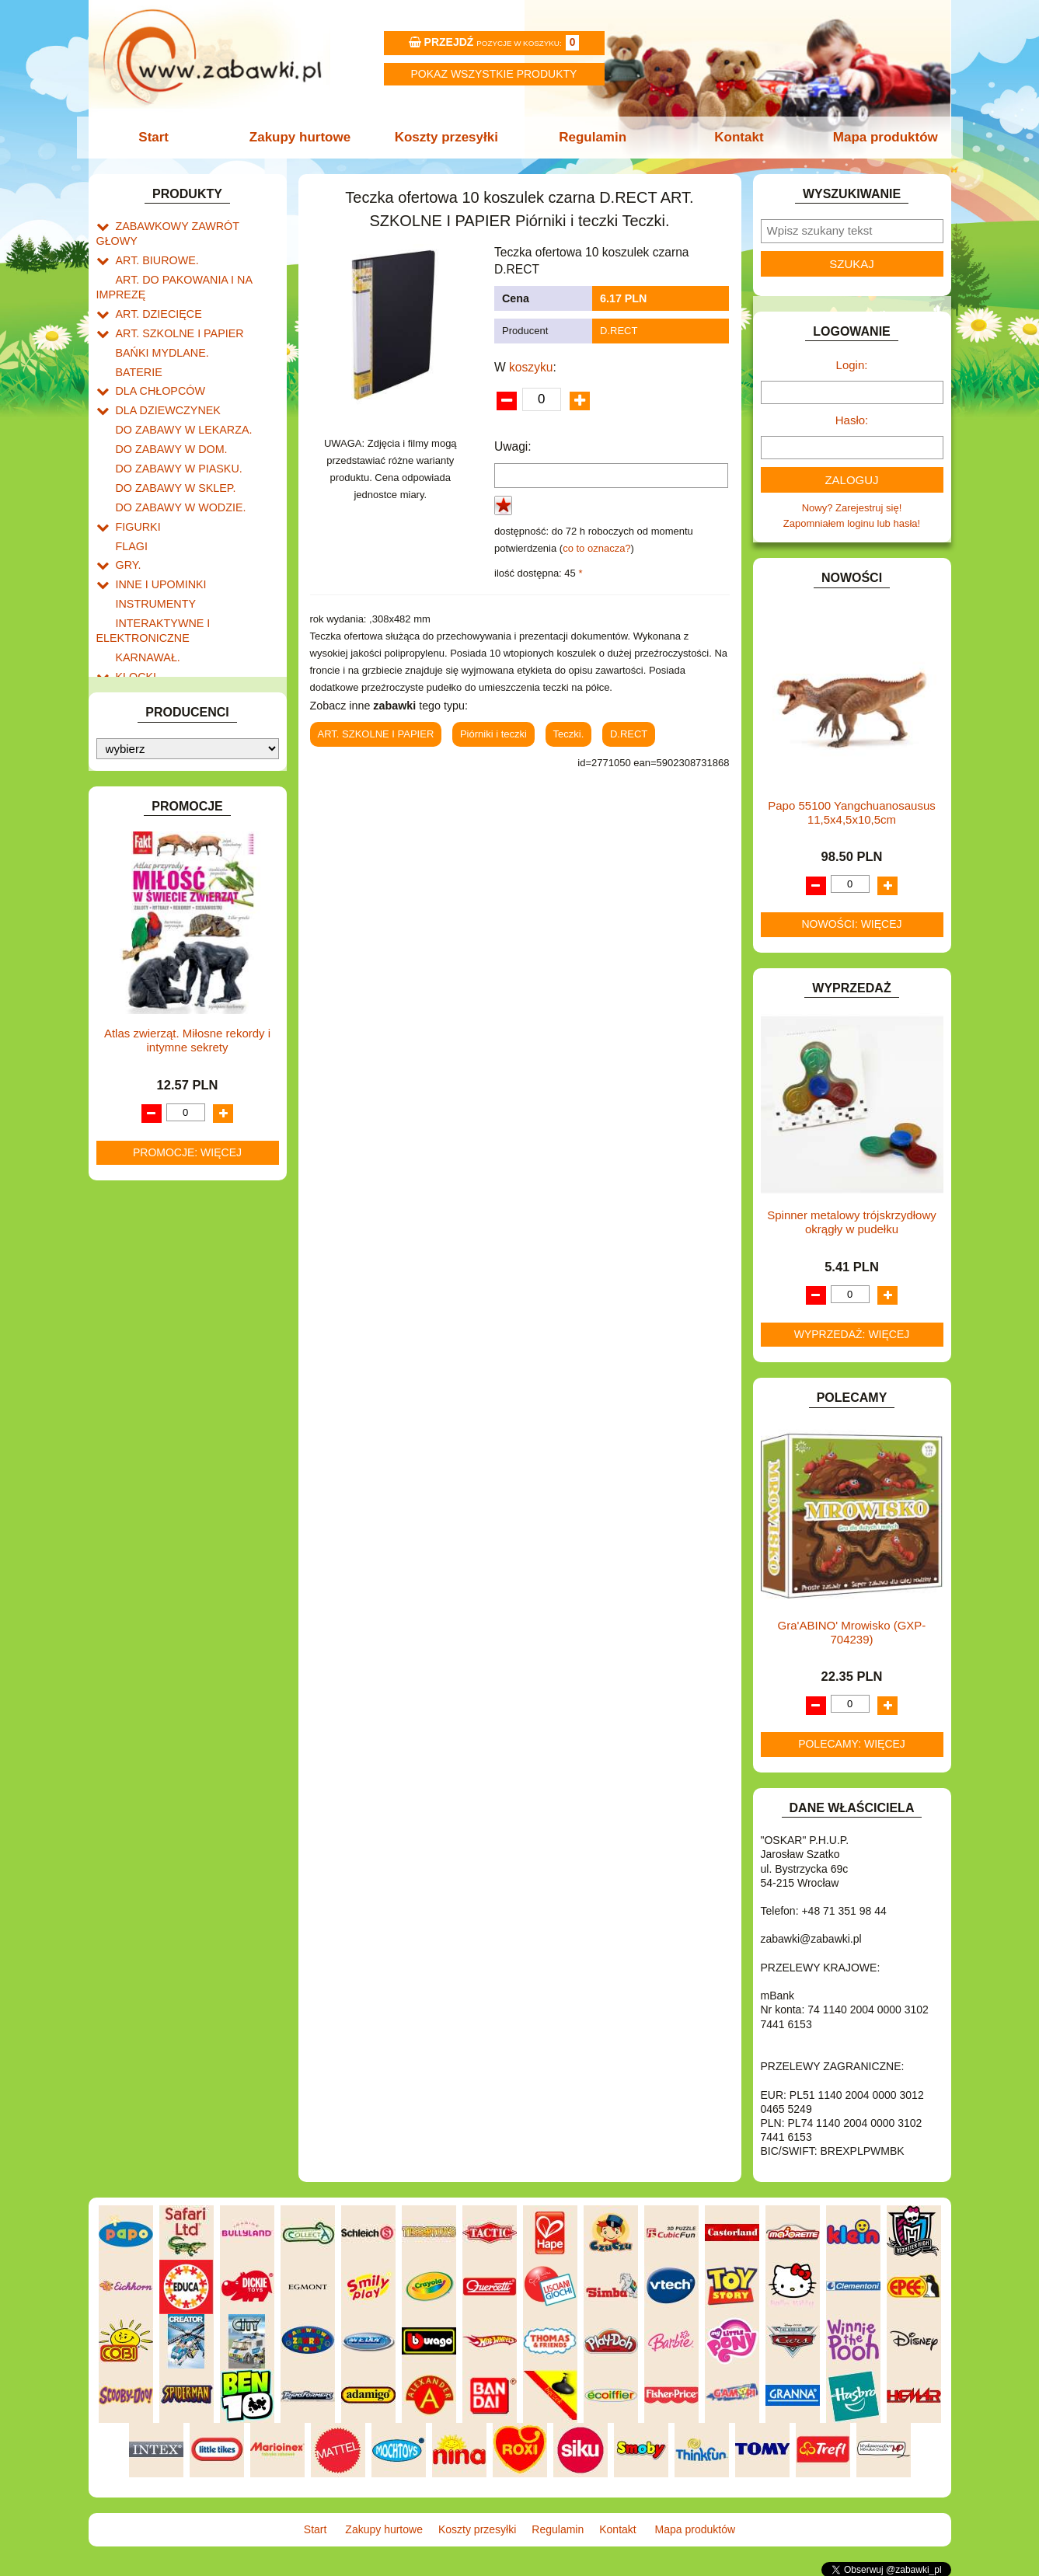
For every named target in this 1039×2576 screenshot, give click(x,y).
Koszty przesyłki (447, 137)
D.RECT (618, 330)
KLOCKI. (135, 625)
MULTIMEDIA (146, 745)
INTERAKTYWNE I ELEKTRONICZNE (149, 582)
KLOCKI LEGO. (151, 643)
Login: (852, 364)
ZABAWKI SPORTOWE (169, 923)
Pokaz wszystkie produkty (494, 74)
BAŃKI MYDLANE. (158, 327)
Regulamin (592, 137)
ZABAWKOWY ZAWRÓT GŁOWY (192, 225)
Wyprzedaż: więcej (852, 1334)
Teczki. (568, 734)
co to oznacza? (596, 548)
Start (160, 137)
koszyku (531, 367)
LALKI (129, 709)
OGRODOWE (147, 780)
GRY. (127, 523)
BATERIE (137, 345)
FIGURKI (136, 487)
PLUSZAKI (140, 798)
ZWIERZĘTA (144, 940)
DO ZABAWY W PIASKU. (173, 434)
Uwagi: (513, 446)
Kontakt (734, 137)
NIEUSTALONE (151, 958)
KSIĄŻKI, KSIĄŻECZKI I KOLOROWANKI (160, 685)
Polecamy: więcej (851, 1744)
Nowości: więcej (851, 924)
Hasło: (852, 420)
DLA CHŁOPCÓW (156, 363)
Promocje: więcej (187, 1457)
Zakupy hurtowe (303, 137)
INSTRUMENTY (152, 558)
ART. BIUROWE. (153, 243)
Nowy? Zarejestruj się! (852, 508)
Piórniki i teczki (493, 734)
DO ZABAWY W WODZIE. (175, 470)
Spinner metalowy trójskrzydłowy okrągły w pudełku (851, 1222)
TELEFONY (142, 869)
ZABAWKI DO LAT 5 (161, 887)
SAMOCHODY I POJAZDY (176, 851)
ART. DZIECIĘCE (155, 292)
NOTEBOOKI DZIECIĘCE (174, 763)
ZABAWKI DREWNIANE (170, 905)
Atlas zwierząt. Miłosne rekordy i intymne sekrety (187, 1344)
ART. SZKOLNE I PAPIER (174, 309)
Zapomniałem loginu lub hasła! (851, 523)
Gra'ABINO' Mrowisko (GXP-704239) (852, 1632)
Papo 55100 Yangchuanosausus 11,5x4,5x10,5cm (851, 812)
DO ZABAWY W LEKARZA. (178, 398)
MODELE (137, 727)
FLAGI (130, 505)
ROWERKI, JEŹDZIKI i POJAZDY (192, 834)
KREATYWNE (147, 661)
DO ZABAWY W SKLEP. (170, 452)
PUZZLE (135, 816)
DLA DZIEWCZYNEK (163, 380)
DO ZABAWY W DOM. (167, 416)
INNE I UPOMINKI (157, 540)
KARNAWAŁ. (145, 607)
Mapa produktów (878, 137)
